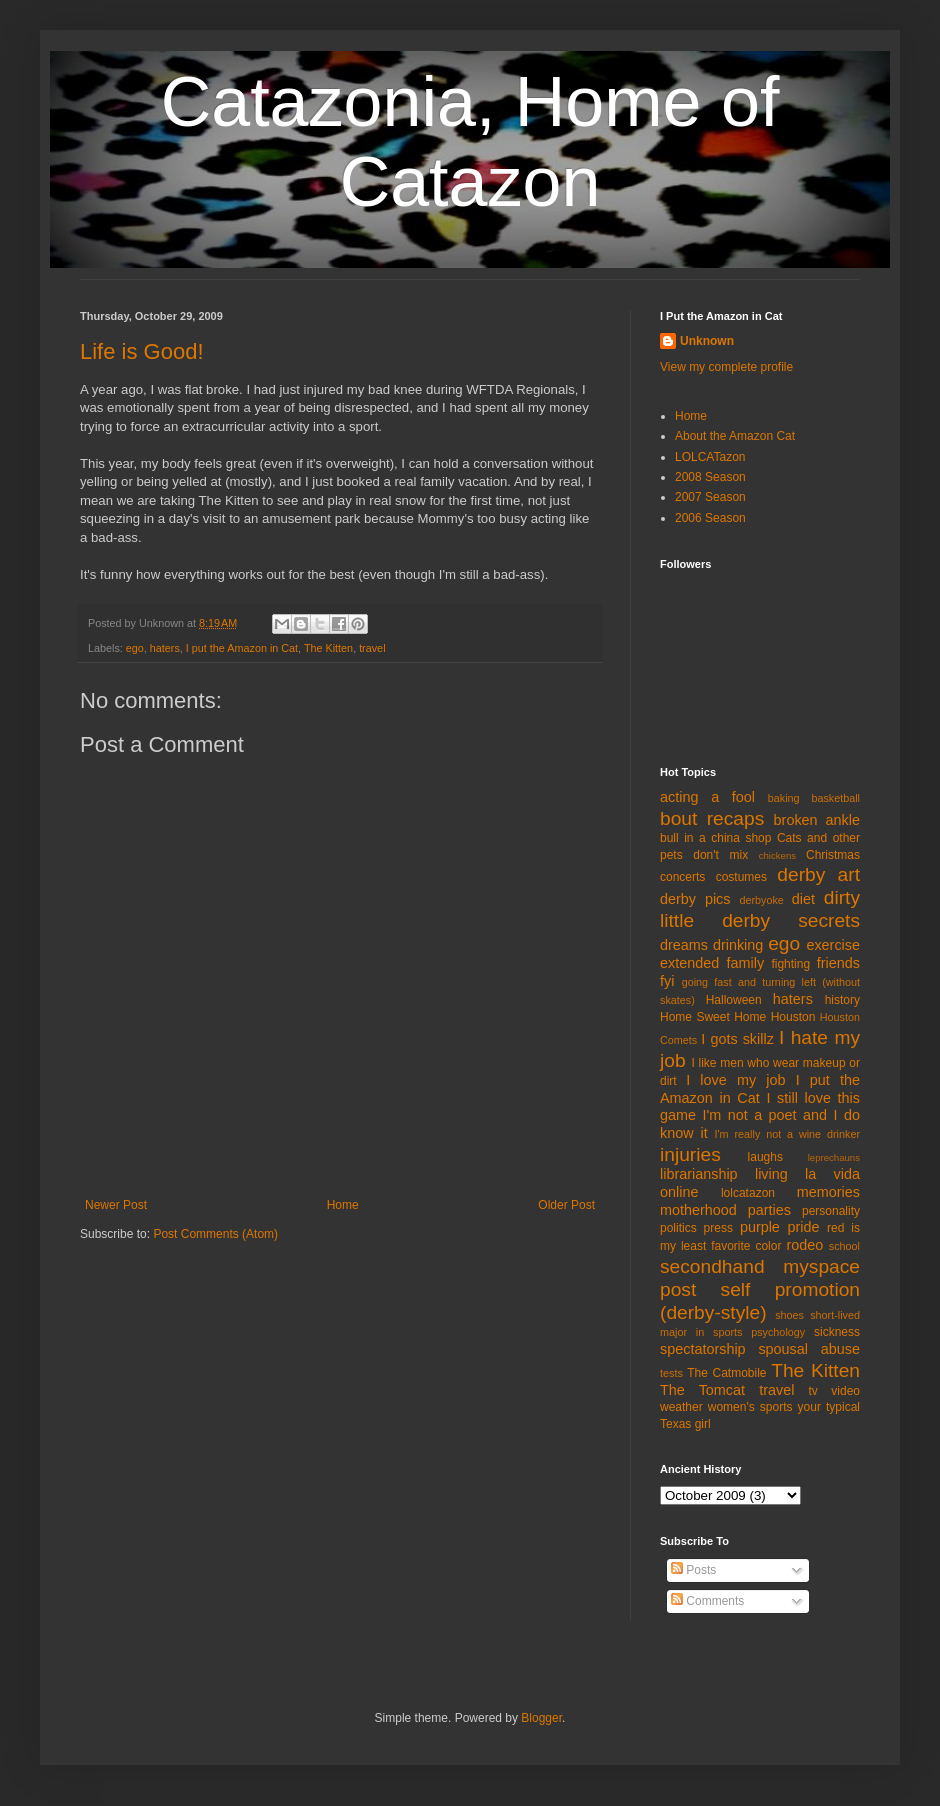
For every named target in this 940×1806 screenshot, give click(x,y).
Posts (693, 1570)
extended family (712, 963)
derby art (818, 874)
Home (343, 1205)
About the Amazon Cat (735, 436)
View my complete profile (726, 367)
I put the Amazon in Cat (242, 648)
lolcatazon (748, 1193)
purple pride (780, 1227)
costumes (741, 877)
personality (831, 1211)
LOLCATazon (710, 457)
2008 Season (710, 477)
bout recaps (712, 818)
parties (769, 1210)
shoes (789, 1315)
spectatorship (703, 1349)
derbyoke (761, 900)
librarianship (699, 1174)
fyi (667, 981)
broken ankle (817, 820)
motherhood (698, 1210)
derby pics (695, 899)
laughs (765, 1157)
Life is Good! (142, 351)
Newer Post (116, 1205)
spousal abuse (809, 1349)
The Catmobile (726, 1373)
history (842, 1000)
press (718, 1228)
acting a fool (707, 797)
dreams (684, 945)
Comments (707, 1601)
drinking (738, 945)
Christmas (833, 855)
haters (165, 648)
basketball (835, 798)
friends (838, 963)
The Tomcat (702, 1390)
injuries (690, 1154)
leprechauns (834, 1157)
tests (671, 1373)
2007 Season (710, 497)
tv (813, 1391)
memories (828, 1192)
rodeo (804, 1245)
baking (784, 798)
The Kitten (328, 648)
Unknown (707, 341)
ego (135, 648)
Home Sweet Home (713, 1017)
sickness (837, 1332)
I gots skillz (737, 1039)
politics (678, 1228)
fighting (790, 964)
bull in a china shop (715, 838)
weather (681, 1407)
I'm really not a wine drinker (787, 1134)
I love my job (735, 1080)
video (845, 1391)
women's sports (750, 1407)
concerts (682, 877)
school (844, 1246)
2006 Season (710, 518)
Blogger (541, 1718)
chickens (777, 855)
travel (372, 648)
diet (803, 899)
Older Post (566, 1205)
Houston (793, 1017)
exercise (833, 945)
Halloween (734, 1000)
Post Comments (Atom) (215, 1234)
